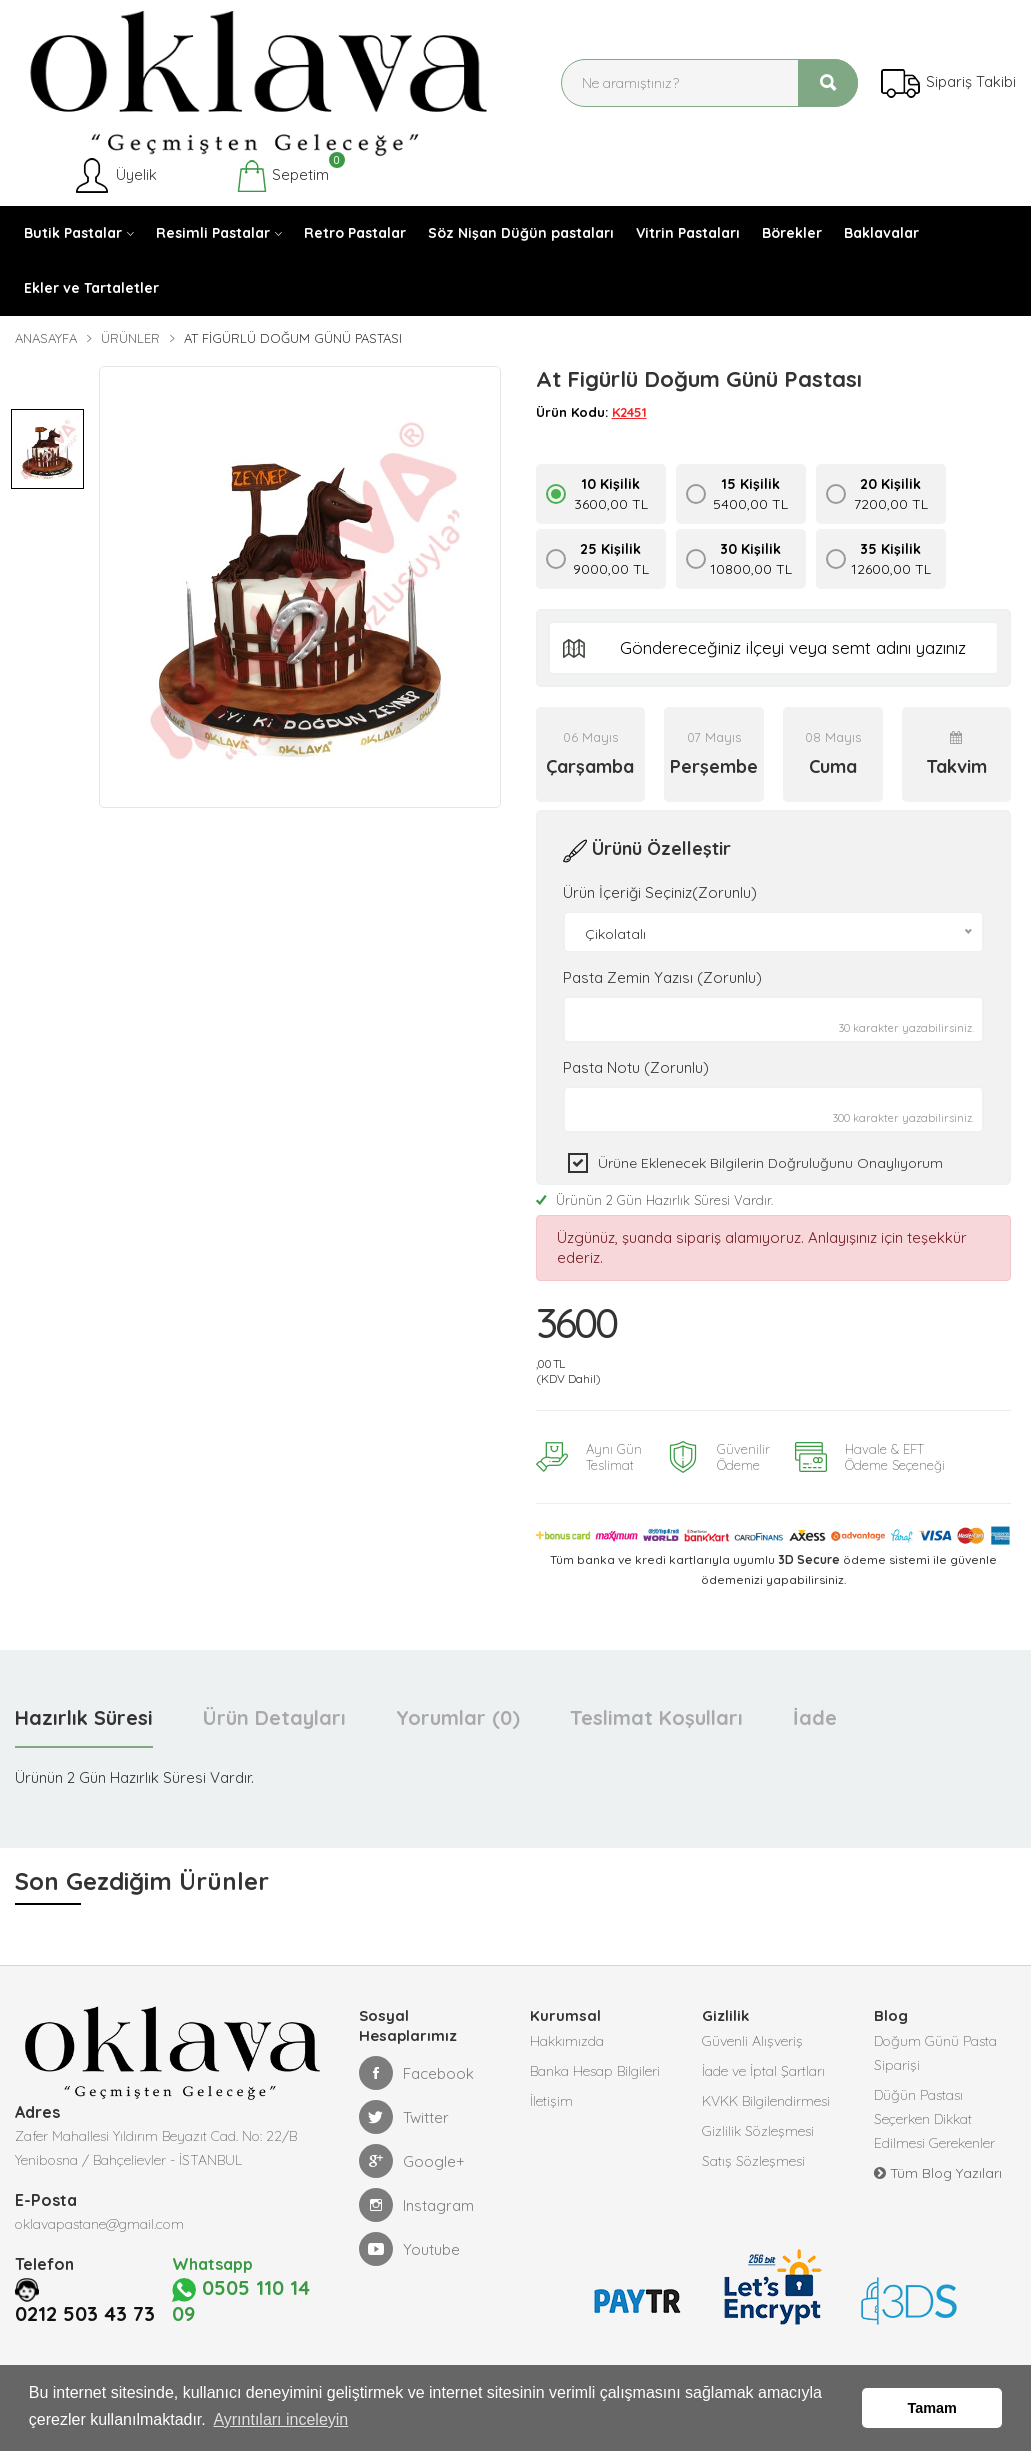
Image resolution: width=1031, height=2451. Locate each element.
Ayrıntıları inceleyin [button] (280, 2419)
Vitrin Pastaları (688, 233)
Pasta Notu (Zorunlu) (636, 1067)
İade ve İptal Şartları (763, 2071)
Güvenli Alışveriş (752, 2041)
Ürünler (130, 338)
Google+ (412, 2161)
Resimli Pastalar (213, 233)
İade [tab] (815, 1717)
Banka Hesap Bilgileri (595, 2071)
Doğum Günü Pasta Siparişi (935, 2053)
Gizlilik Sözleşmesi (758, 2131)
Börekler (792, 233)
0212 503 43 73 (91, 2288)
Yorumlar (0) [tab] (458, 1717)
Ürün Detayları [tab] (274, 1717)
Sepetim (282, 176)
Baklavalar (881, 233)
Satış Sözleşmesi (753, 2161)
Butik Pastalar (73, 233)
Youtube (409, 2249)
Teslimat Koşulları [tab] (656, 1717)
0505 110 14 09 (243, 2288)
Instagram (416, 2205)
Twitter (404, 2117)
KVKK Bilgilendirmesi (766, 2101)
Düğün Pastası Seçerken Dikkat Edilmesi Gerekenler (934, 2119)
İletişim (551, 2101)
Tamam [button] (932, 2408)
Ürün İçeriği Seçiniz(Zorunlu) (660, 892)
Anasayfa (46, 338)
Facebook (416, 2073)
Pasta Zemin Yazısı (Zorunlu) (662, 977)
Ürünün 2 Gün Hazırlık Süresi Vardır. (654, 1200)
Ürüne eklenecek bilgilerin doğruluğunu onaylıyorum (770, 1163)
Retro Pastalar (355, 233)
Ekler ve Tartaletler (91, 288)
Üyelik (114, 176)
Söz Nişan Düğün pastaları (521, 233)
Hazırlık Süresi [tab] (84, 1717)
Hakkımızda (567, 2041)
